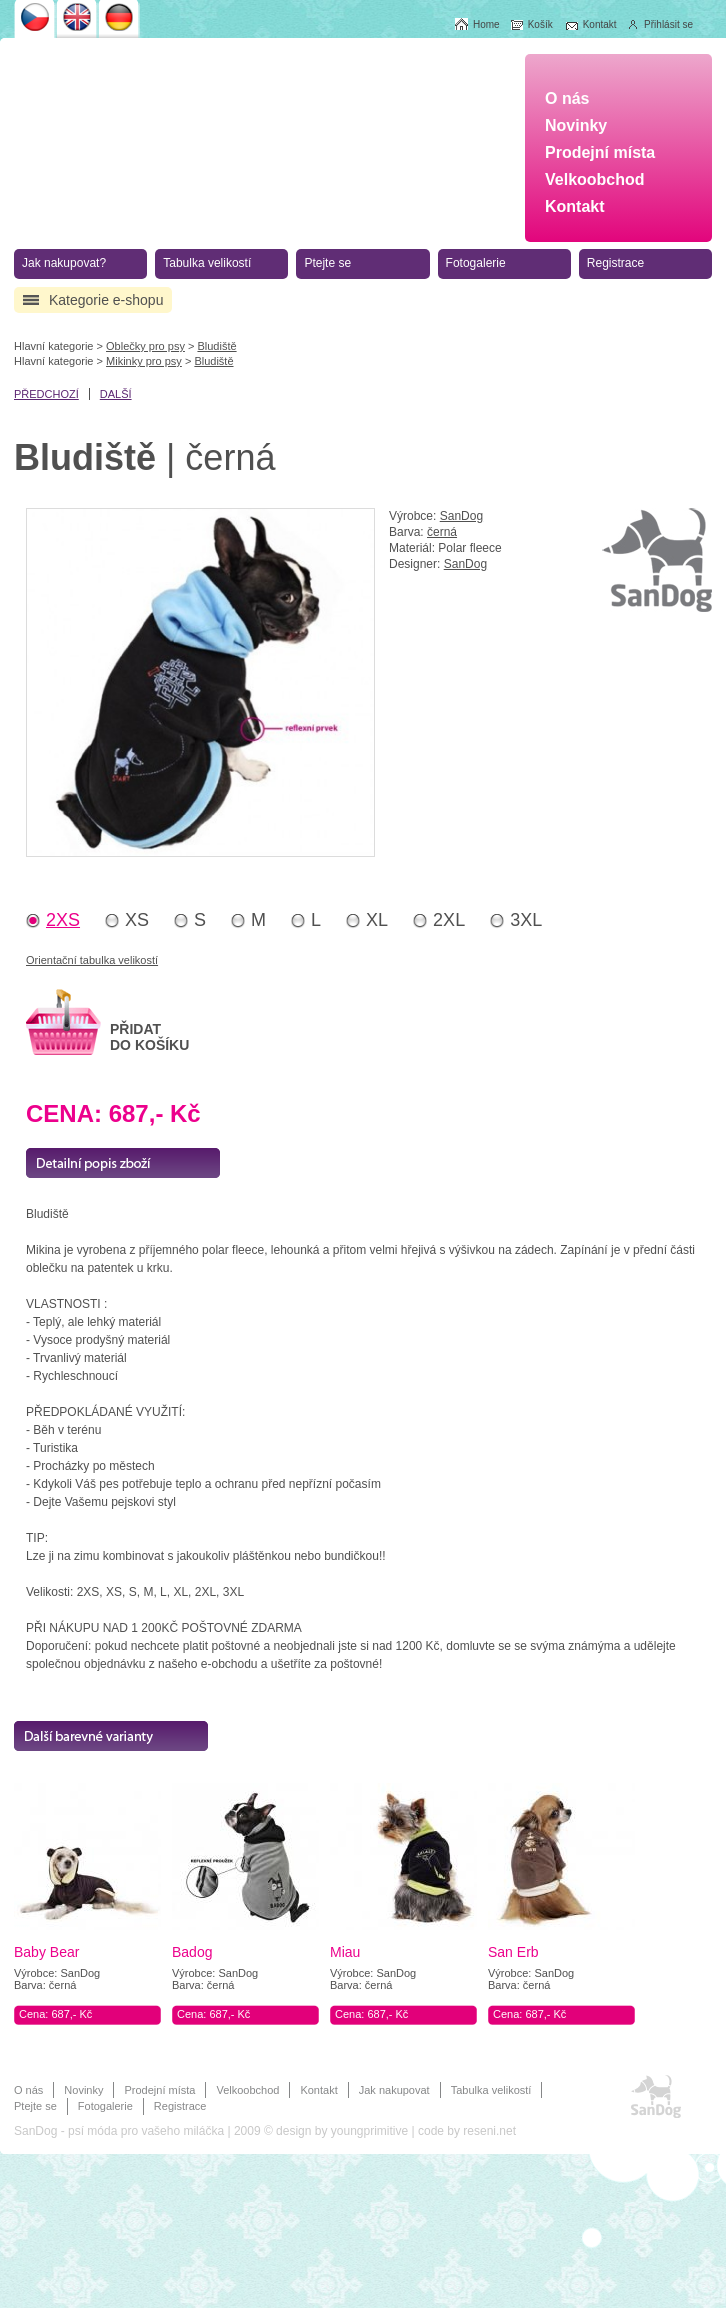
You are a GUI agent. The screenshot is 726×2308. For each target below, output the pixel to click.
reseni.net (489, 2131)
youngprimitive (369, 2131)
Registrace (180, 2106)
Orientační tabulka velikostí (92, 960)
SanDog (461, 516)
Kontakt (318, 2090)
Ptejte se (35, 2106)
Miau (345, 1952)
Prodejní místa (159, 2090)
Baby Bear (46, 1952)
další (116, 394)
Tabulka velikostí (491, 2090)
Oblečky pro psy (145, 346)
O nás (28, 2090)
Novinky (83, 2090)
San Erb (513, 1952)
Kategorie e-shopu (106, 300)
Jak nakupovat (394, 2090)
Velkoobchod (247, 2090)
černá (442, 532)
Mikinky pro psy (144, 361)
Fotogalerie (105, 2106)
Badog (192, 1952)
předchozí (46, 394)
